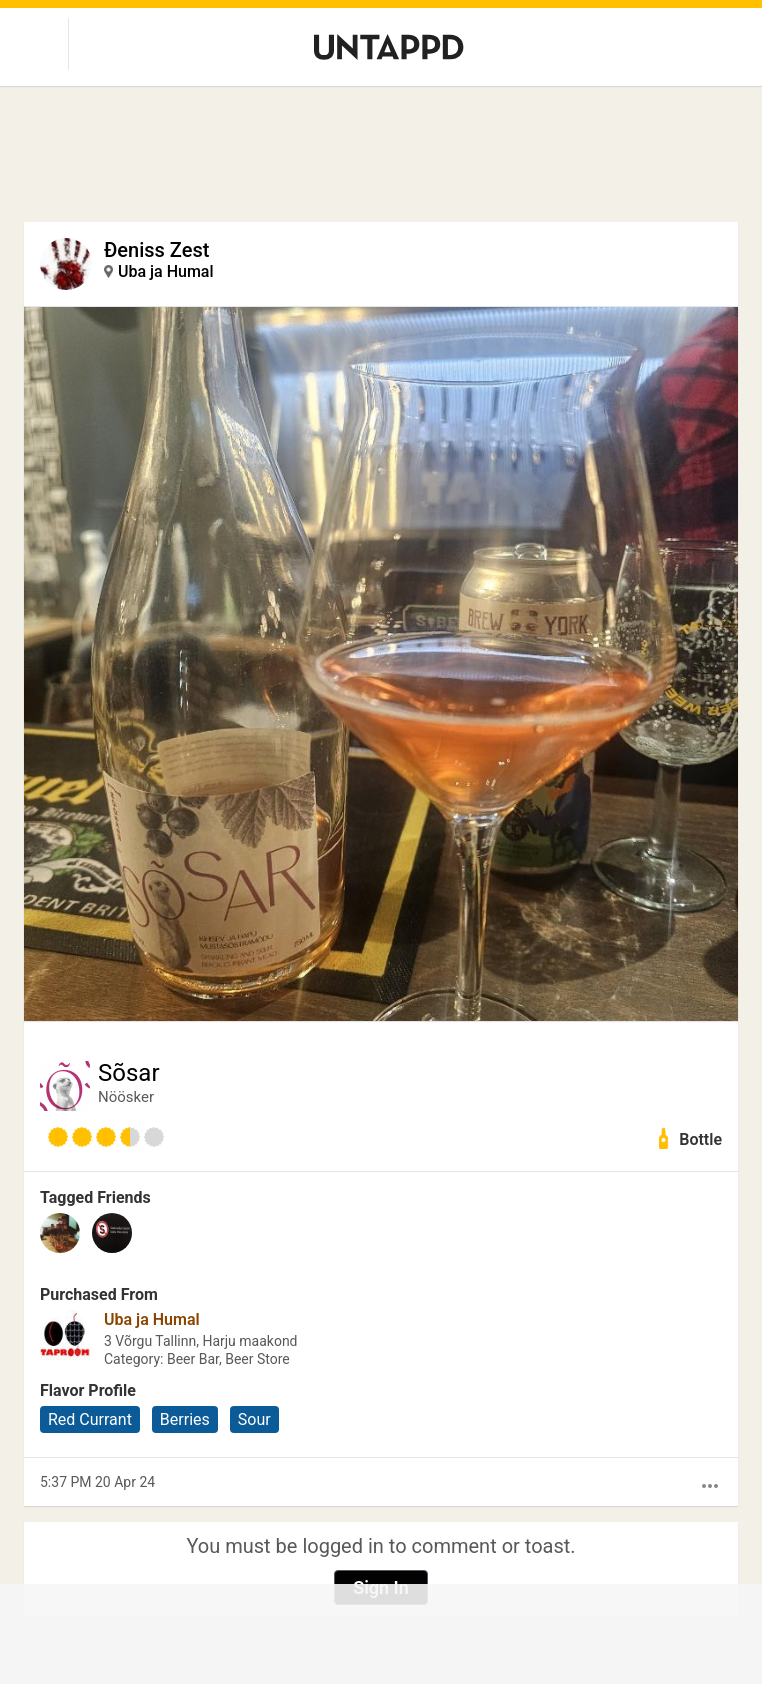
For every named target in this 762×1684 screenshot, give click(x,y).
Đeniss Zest (156, 250)
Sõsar (129, 1073)
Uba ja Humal (166, 271)
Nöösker (126, 1097)
